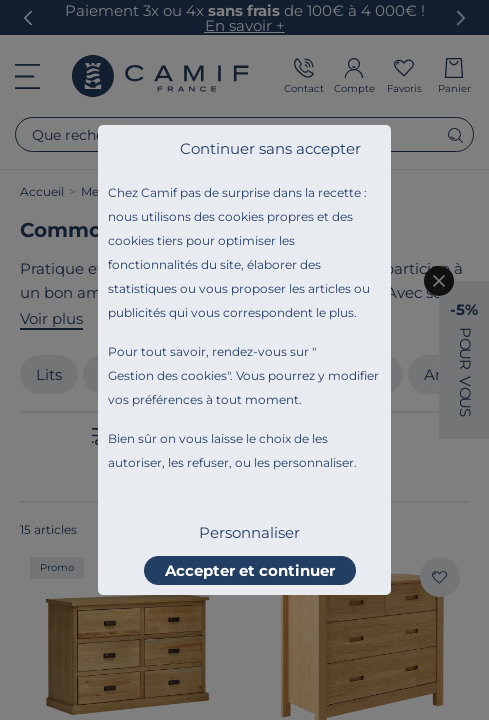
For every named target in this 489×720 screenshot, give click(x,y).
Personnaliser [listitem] (249, 532)
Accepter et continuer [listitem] (250, 570)
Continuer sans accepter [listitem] (270, 148)
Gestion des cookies (167, 375)
